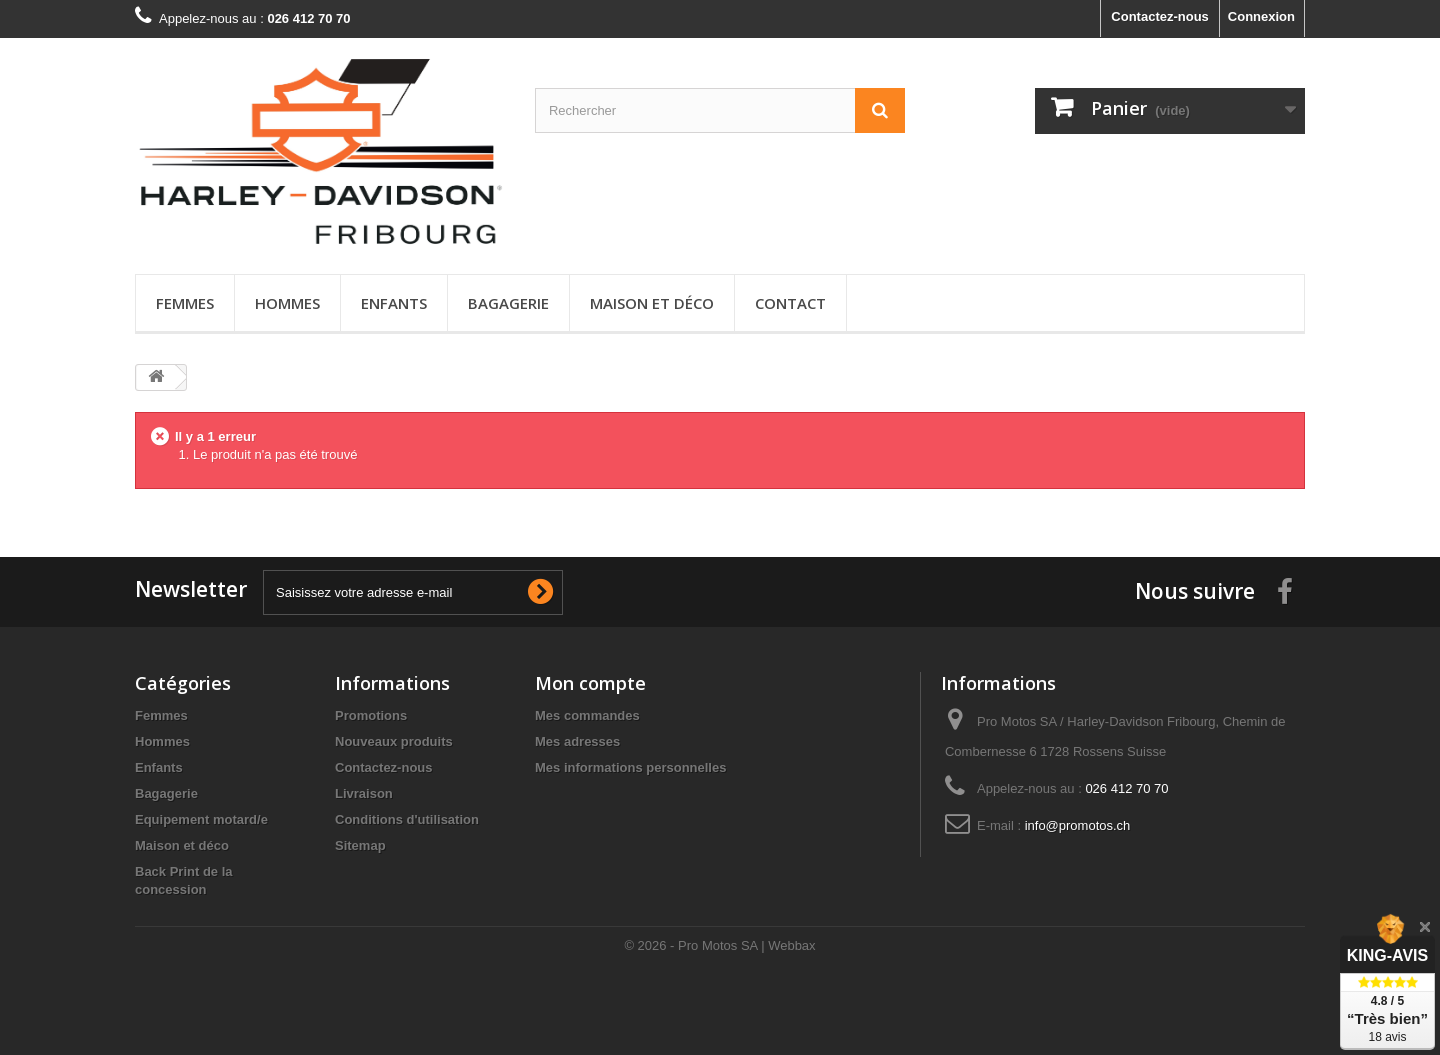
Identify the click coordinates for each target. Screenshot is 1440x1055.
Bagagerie (508, 303)
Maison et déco (652, 303)
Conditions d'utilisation (407, 819)
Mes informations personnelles (630, 767)
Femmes (185, 303)
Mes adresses (577, 741)
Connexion (1261, 16)
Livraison (364, 793)
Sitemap (360, 845)
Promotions (371, 715)
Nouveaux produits (394, 741)
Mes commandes (587, 715)
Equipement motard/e (201, 819)
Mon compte (590, 683)
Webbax (791, 945)
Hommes (287, 303)
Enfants (394, 303)
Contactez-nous (1160, 16)
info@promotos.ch (1078, 825)
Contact (790, 303)
